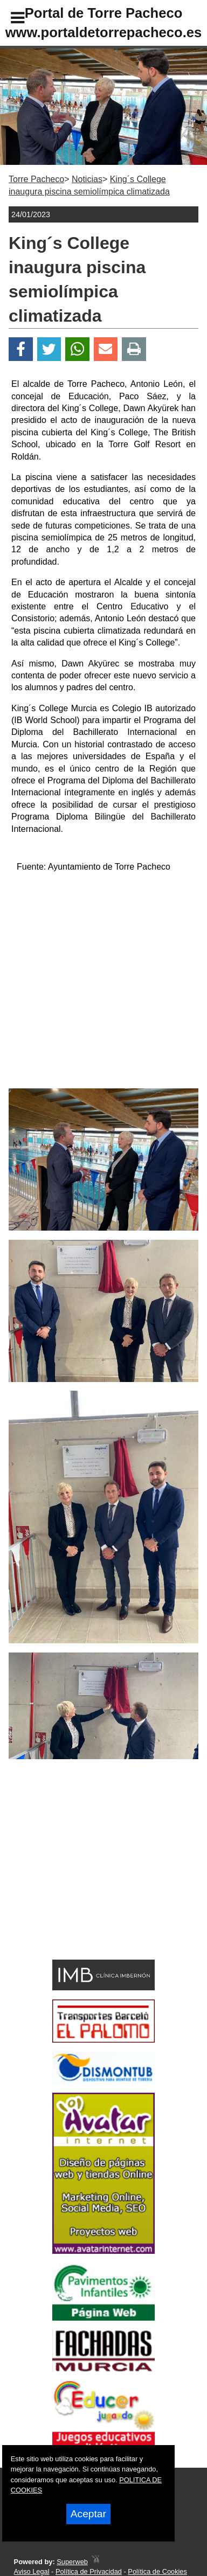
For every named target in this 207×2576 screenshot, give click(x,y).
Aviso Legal (32, 2571)
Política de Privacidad (89, 2571)
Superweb (72, 2562)
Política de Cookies (157, 2571)
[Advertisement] (87, 1878)
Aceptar (88, 2513)
